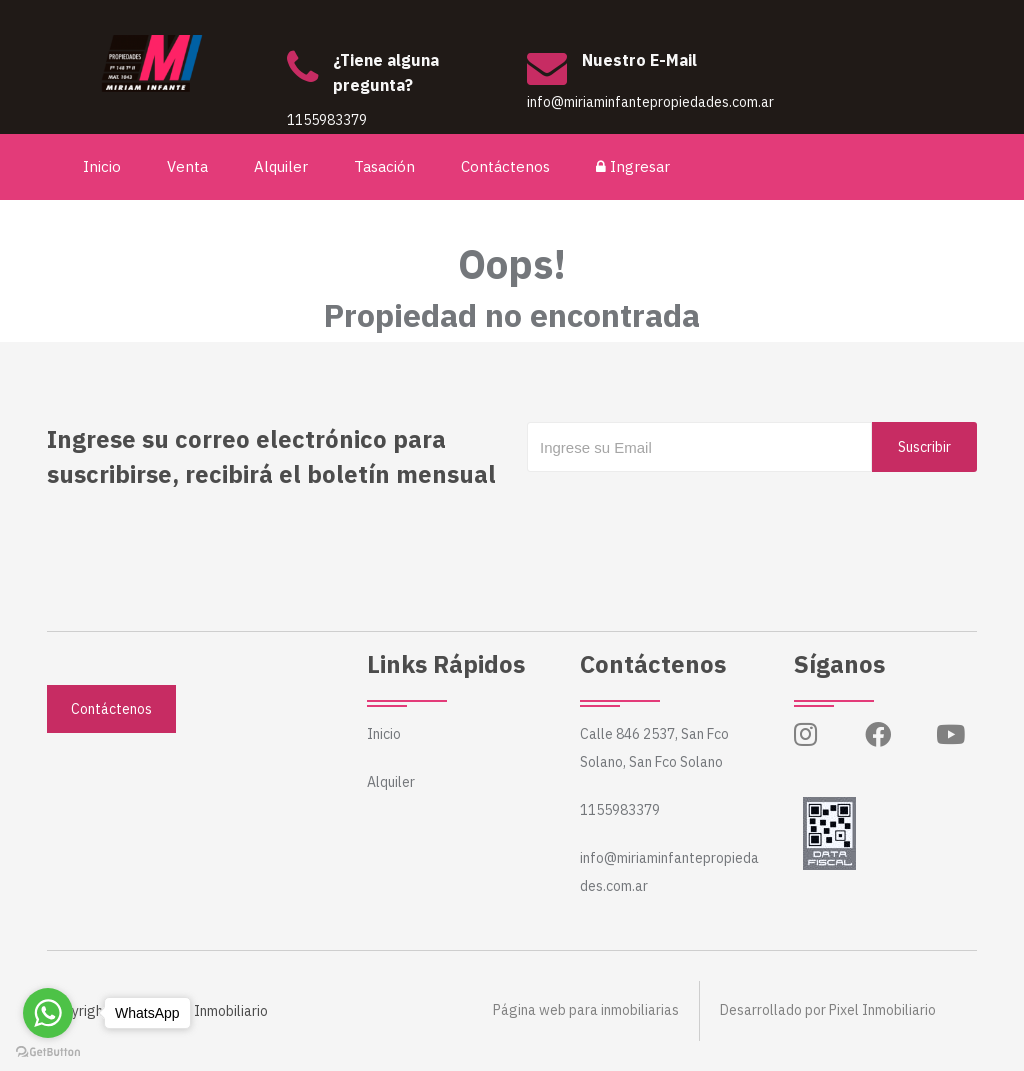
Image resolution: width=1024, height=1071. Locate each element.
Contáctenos (506, 166)
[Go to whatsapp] (48, 1013)
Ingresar (634, 166)
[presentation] (679, 512)
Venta (188, 166)
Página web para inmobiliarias (586, 1011)
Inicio (103, 166)
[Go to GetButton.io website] (48, 1051)
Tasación (385, 166)
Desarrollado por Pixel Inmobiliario (828, 1011)
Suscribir (924, 447)
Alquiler (282, 166)
